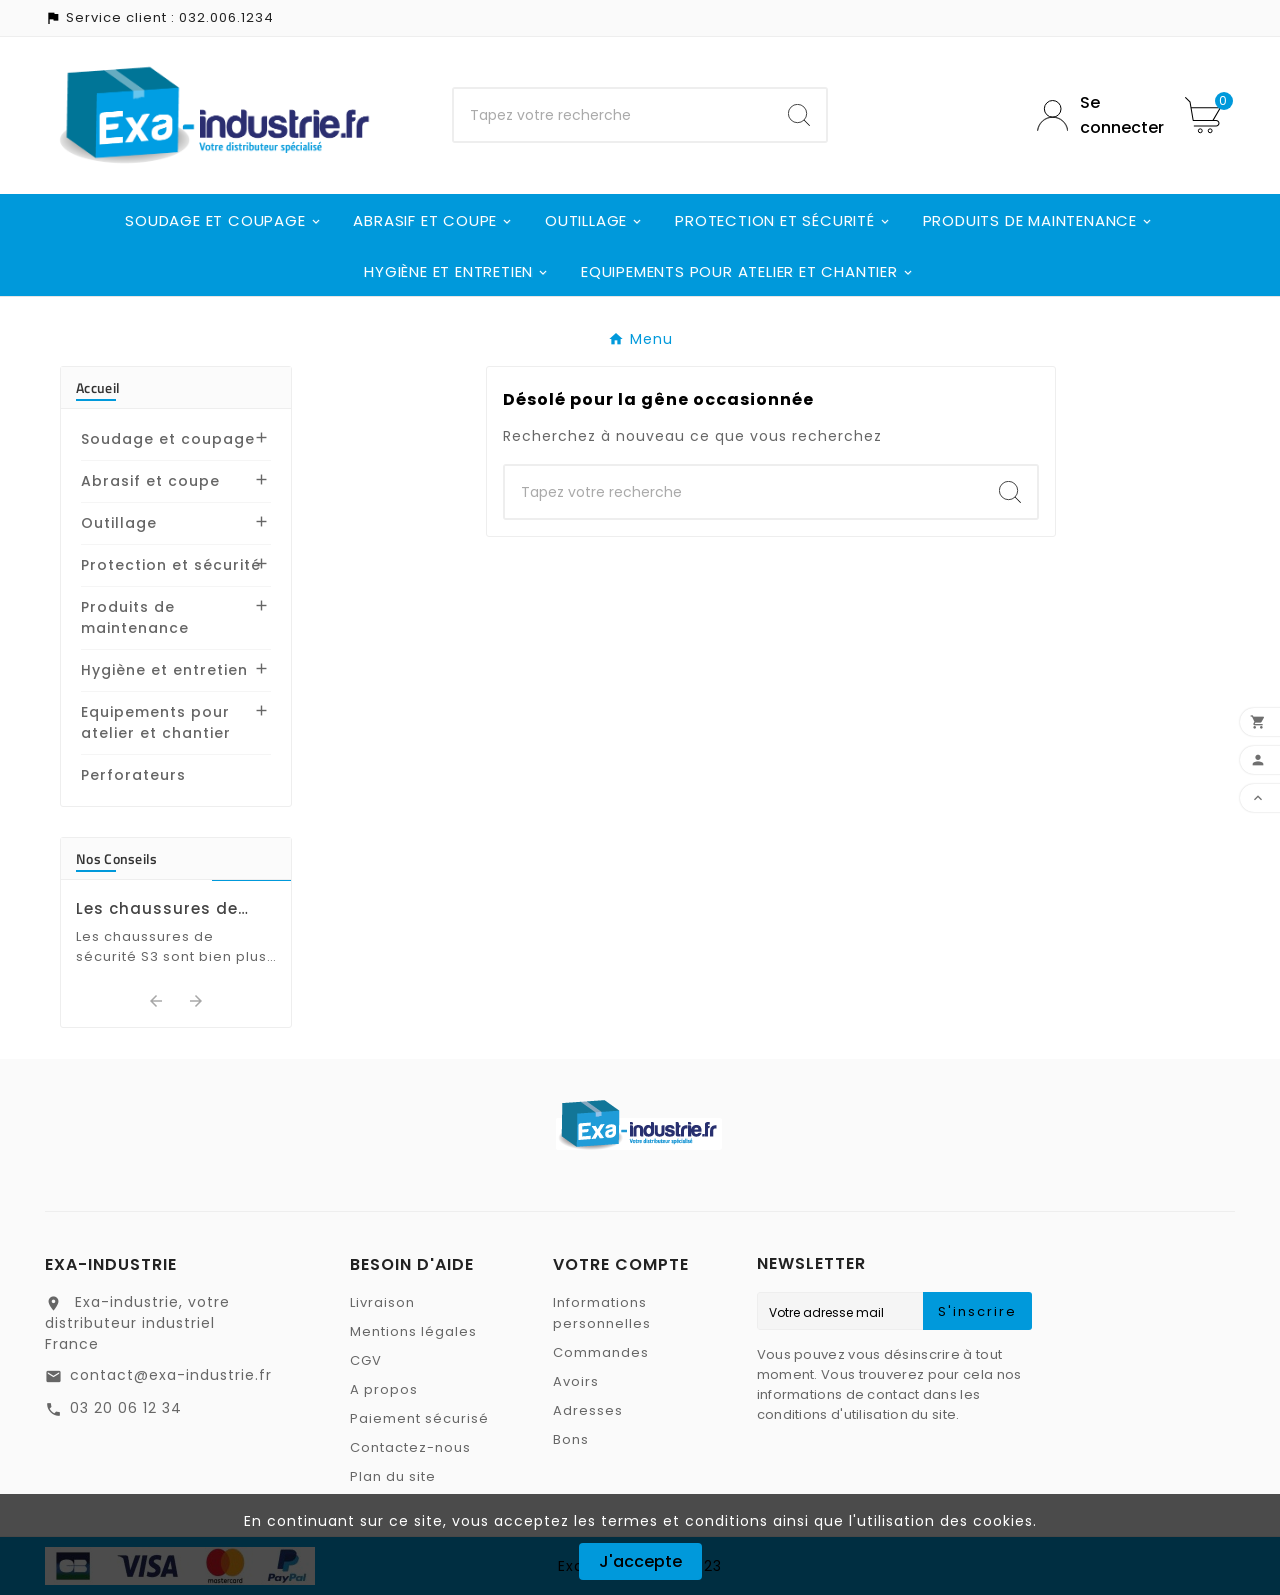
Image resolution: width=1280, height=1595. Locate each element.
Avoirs (576, 1381)
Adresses (588, 1410)
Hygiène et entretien (164, 670)
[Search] (799, 115)
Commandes (601, 1352)
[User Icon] (1096, 115)
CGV (366, 1360)
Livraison (382, 1302)
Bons (571, 1439)
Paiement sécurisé (419, 1418)
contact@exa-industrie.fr (171, 1375)
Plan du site (393, 1476)
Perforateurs (133, 775)
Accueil (98, 387)
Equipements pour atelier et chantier (156, 722)
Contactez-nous (410, 1447)
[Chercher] (613, 115)
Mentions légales (413, 1331)
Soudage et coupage (168, 439)
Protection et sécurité (171, 565)
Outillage (119, 523)
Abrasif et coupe (150, 481)
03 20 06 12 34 (126, 1408)
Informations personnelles (602, 1313)
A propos (384, 1389)
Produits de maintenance (135, 617)
